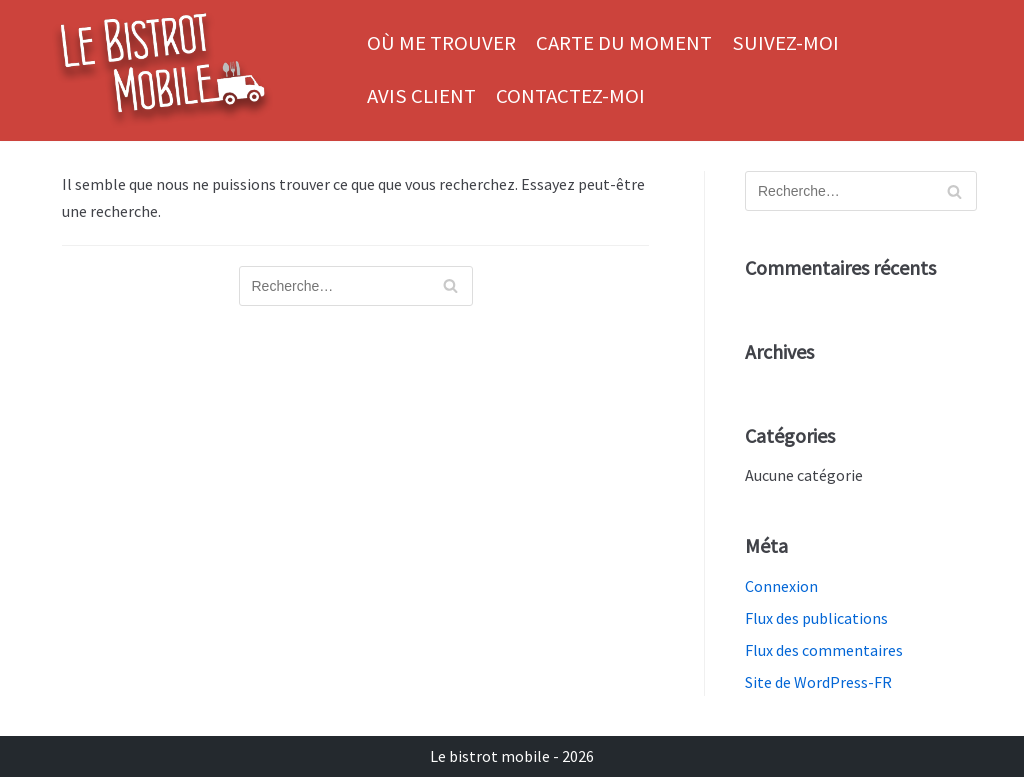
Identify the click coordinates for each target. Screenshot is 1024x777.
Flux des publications (816, 618)
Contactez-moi (570, 96)
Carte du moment (624, 43)
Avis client (421, 96)
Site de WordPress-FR (818, 682)
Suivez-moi (785, 43)
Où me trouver (441, 43)
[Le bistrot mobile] (162, 70)
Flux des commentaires (824, 650)
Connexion (781, 586)
